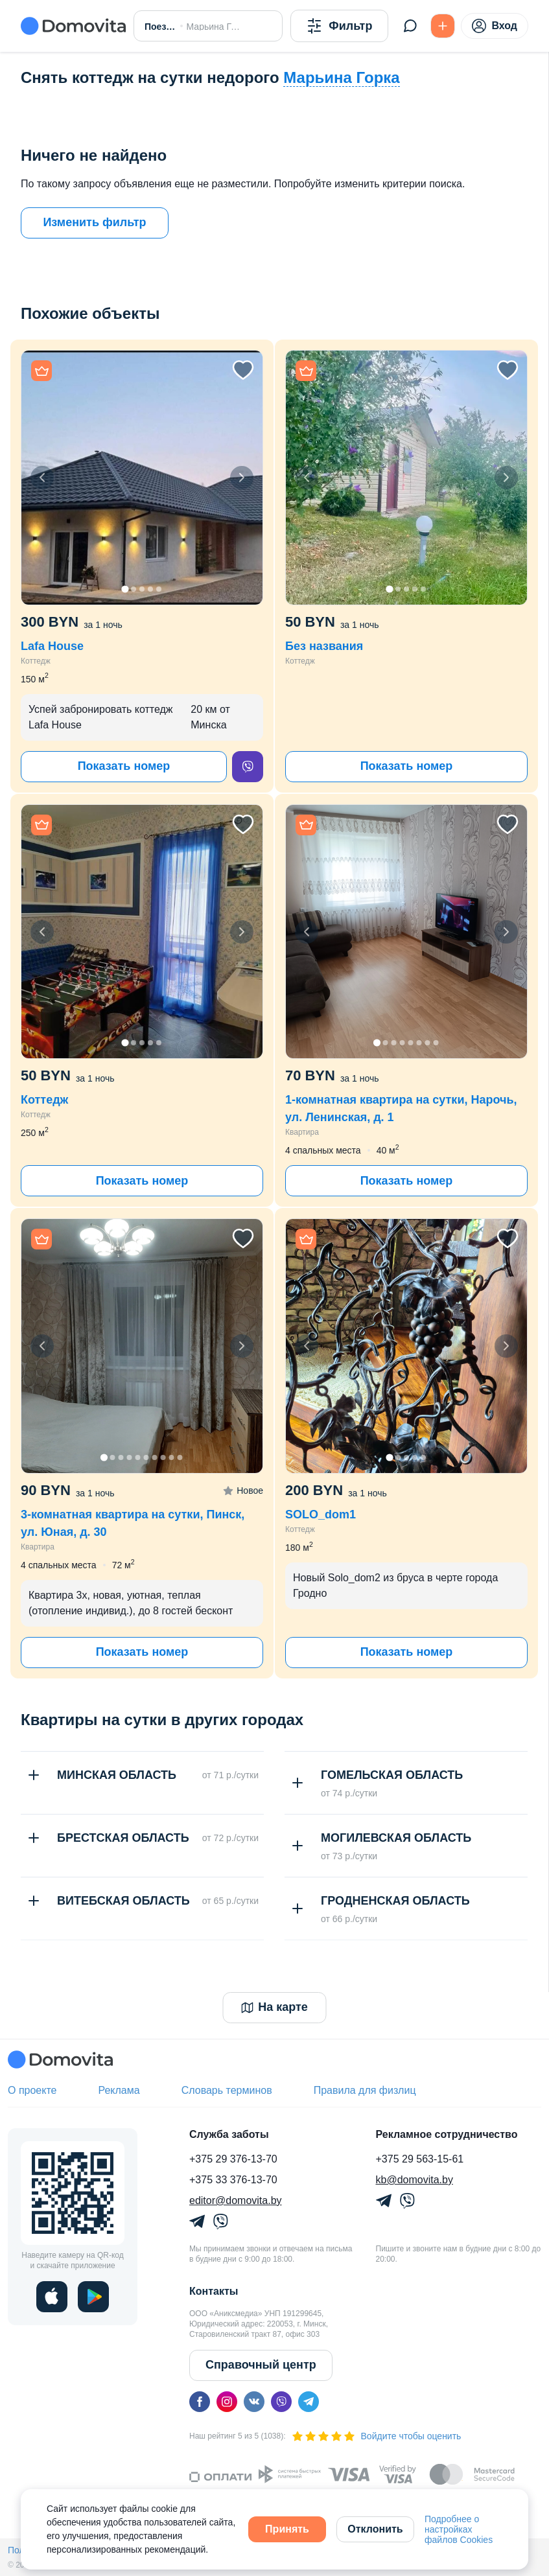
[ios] (51, 2296)
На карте (274, 2007)
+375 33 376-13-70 (233, 2179)
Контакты (213, 2291)
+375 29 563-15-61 (420, 2158)
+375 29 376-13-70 (233, 2158)
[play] (93, 2296)
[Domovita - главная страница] (73, 26)
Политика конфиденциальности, (76, 2550)
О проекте (32, 2090)
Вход (494, 26)
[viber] (247, 766)
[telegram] (308, 2401)
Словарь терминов (226, 2090)
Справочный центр (260, 2364)
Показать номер (124, 766)
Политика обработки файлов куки (220, 2550)
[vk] (254, 2401)
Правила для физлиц (365, 2090)
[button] (142, 478)
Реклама (118, 2090)
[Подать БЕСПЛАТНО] (442, 26)
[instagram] (226, 2401)
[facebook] (199, 2401)
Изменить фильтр (94, 222)
